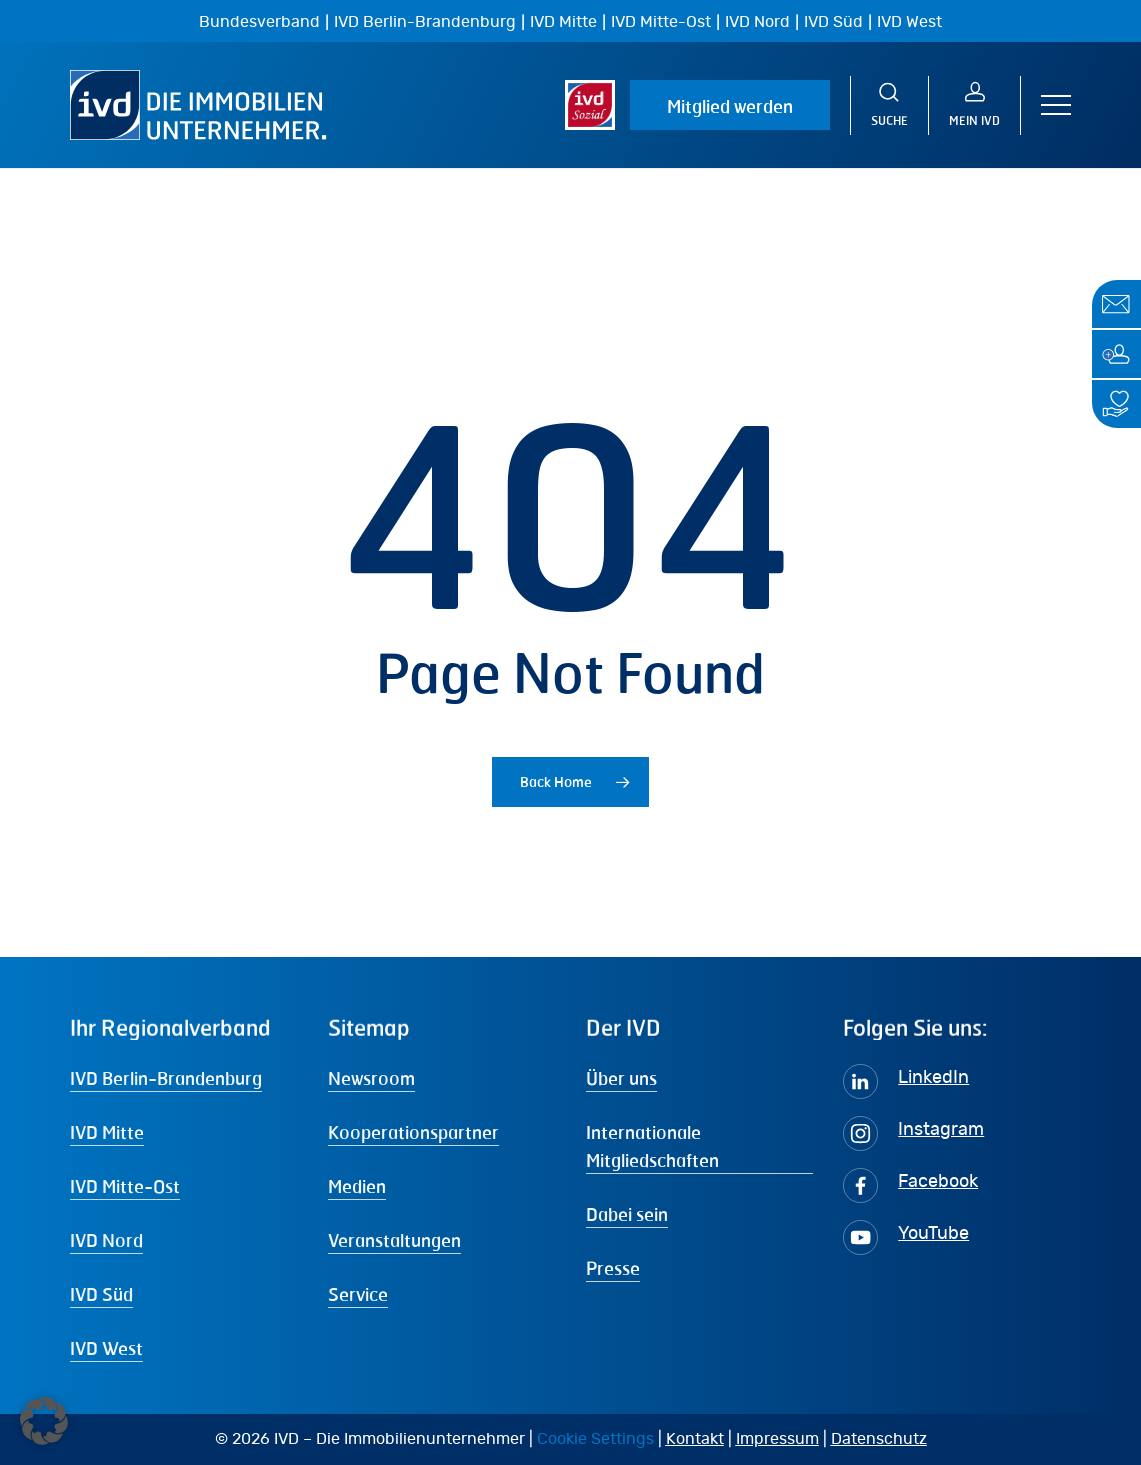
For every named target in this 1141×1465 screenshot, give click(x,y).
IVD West (909, 22)
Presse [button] (613, 1268)
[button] (1056, 105)
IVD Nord (757, 22)
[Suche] (889, 105)
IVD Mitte (563, 22)
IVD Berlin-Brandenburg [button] (166, 1078)
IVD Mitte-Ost (661, 22)
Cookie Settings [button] (595, 1439)
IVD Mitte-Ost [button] (125, 1186)
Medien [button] (357, 1186)
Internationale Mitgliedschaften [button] (652, 1146)
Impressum (777, 1439)
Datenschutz (879, 1439)
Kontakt (695, 1439)
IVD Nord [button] (106, 1240)
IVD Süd (833, 22)
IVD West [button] (106, 1348)
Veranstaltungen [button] (394, 1240)
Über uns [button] (621, 1078)
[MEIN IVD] (975, 105)
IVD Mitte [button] (107, 1132)
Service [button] (358, 1294)
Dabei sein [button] (627, 1214)
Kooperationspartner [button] (413, 1132)
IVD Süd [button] (101, 1294)
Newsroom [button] (371, 1078)
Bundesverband (259, 22)
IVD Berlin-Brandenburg (425, 22)
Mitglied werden (730, 106)
